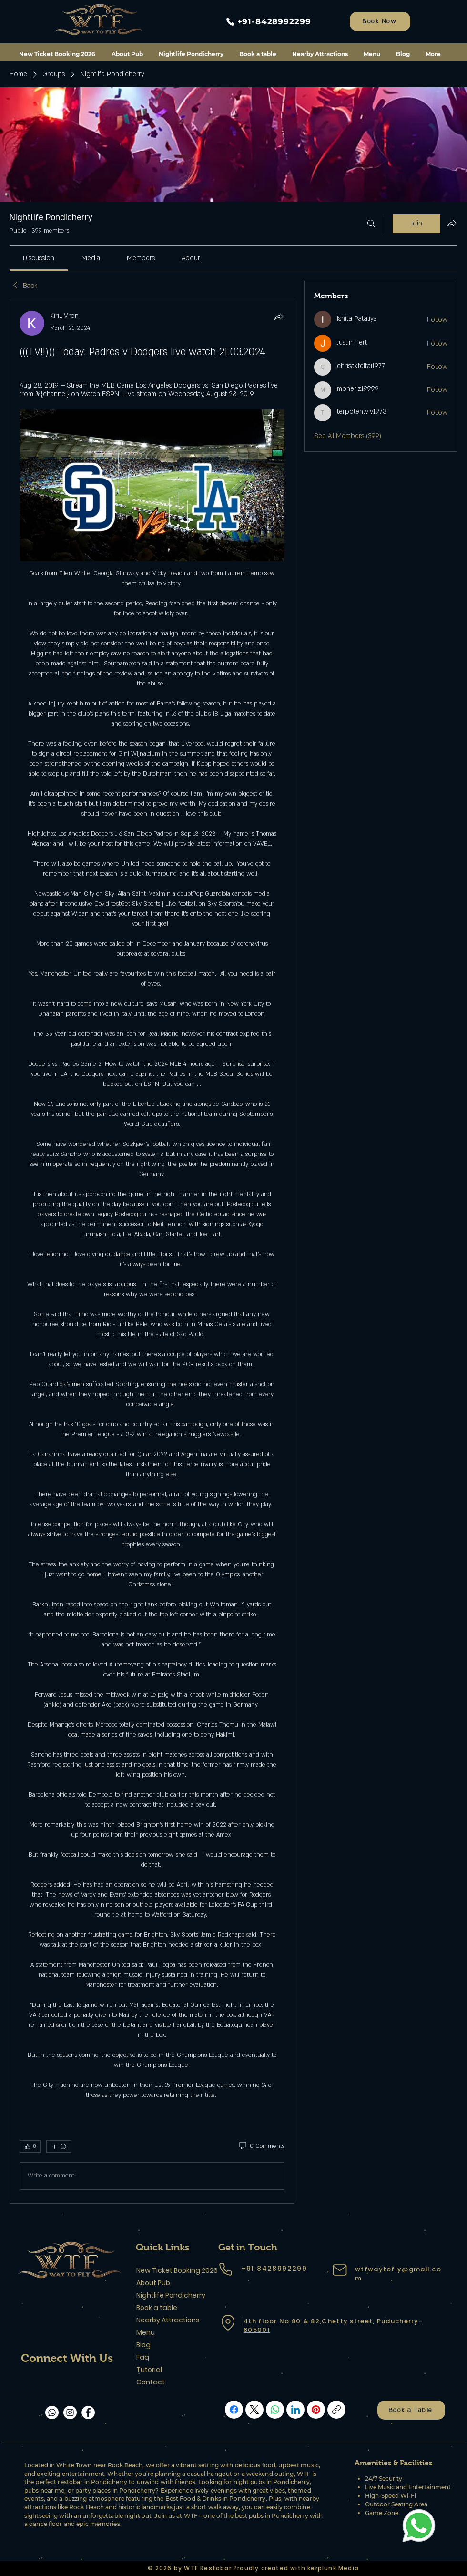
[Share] (278, 316)
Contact (150, 2382)
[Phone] (225, 2269)
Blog (143, 2345)
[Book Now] (380, 21)
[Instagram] (70, 2412)
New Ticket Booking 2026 (169, 2270)
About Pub (153, 2283)
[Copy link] (336, 2410)
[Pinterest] (316, 2410)
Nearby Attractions (168, 2320)
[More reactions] (58, 2146)
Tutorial (149, 2369)
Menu (145, 2332)
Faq (142, 2357)
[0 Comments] (261, 2146)
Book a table (156, 2307)
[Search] (371, 223)
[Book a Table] (411, 2410)
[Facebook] (88, 2412)
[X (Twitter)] (254, 2410)
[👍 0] (30, 2146)
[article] (152, 1252)
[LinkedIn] (295, 2410)
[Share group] (451, 223)
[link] (38, 258)
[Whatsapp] (52, 2412)
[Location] (227, 2322)
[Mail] (339, 2270)
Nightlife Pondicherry (169, 2295)
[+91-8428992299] (267, 21)
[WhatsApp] (275, 2410)
